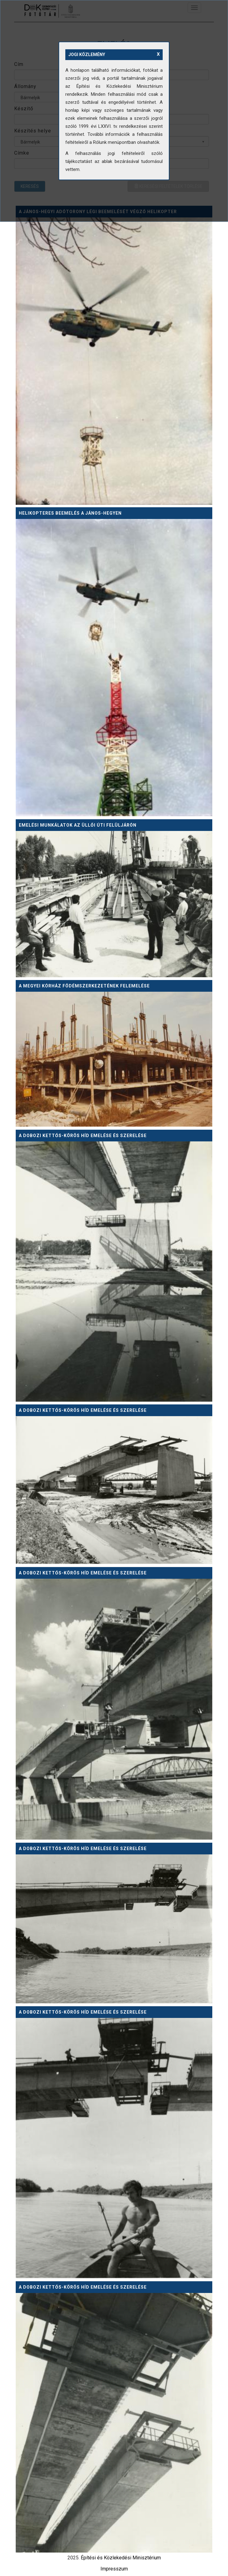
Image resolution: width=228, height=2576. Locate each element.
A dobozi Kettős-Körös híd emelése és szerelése (83, 1135)
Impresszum (114, 2569)
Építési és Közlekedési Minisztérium (121, 2558)
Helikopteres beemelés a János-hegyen (70, 513)
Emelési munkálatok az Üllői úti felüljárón (77, 825)
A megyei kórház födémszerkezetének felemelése (84, 985)
